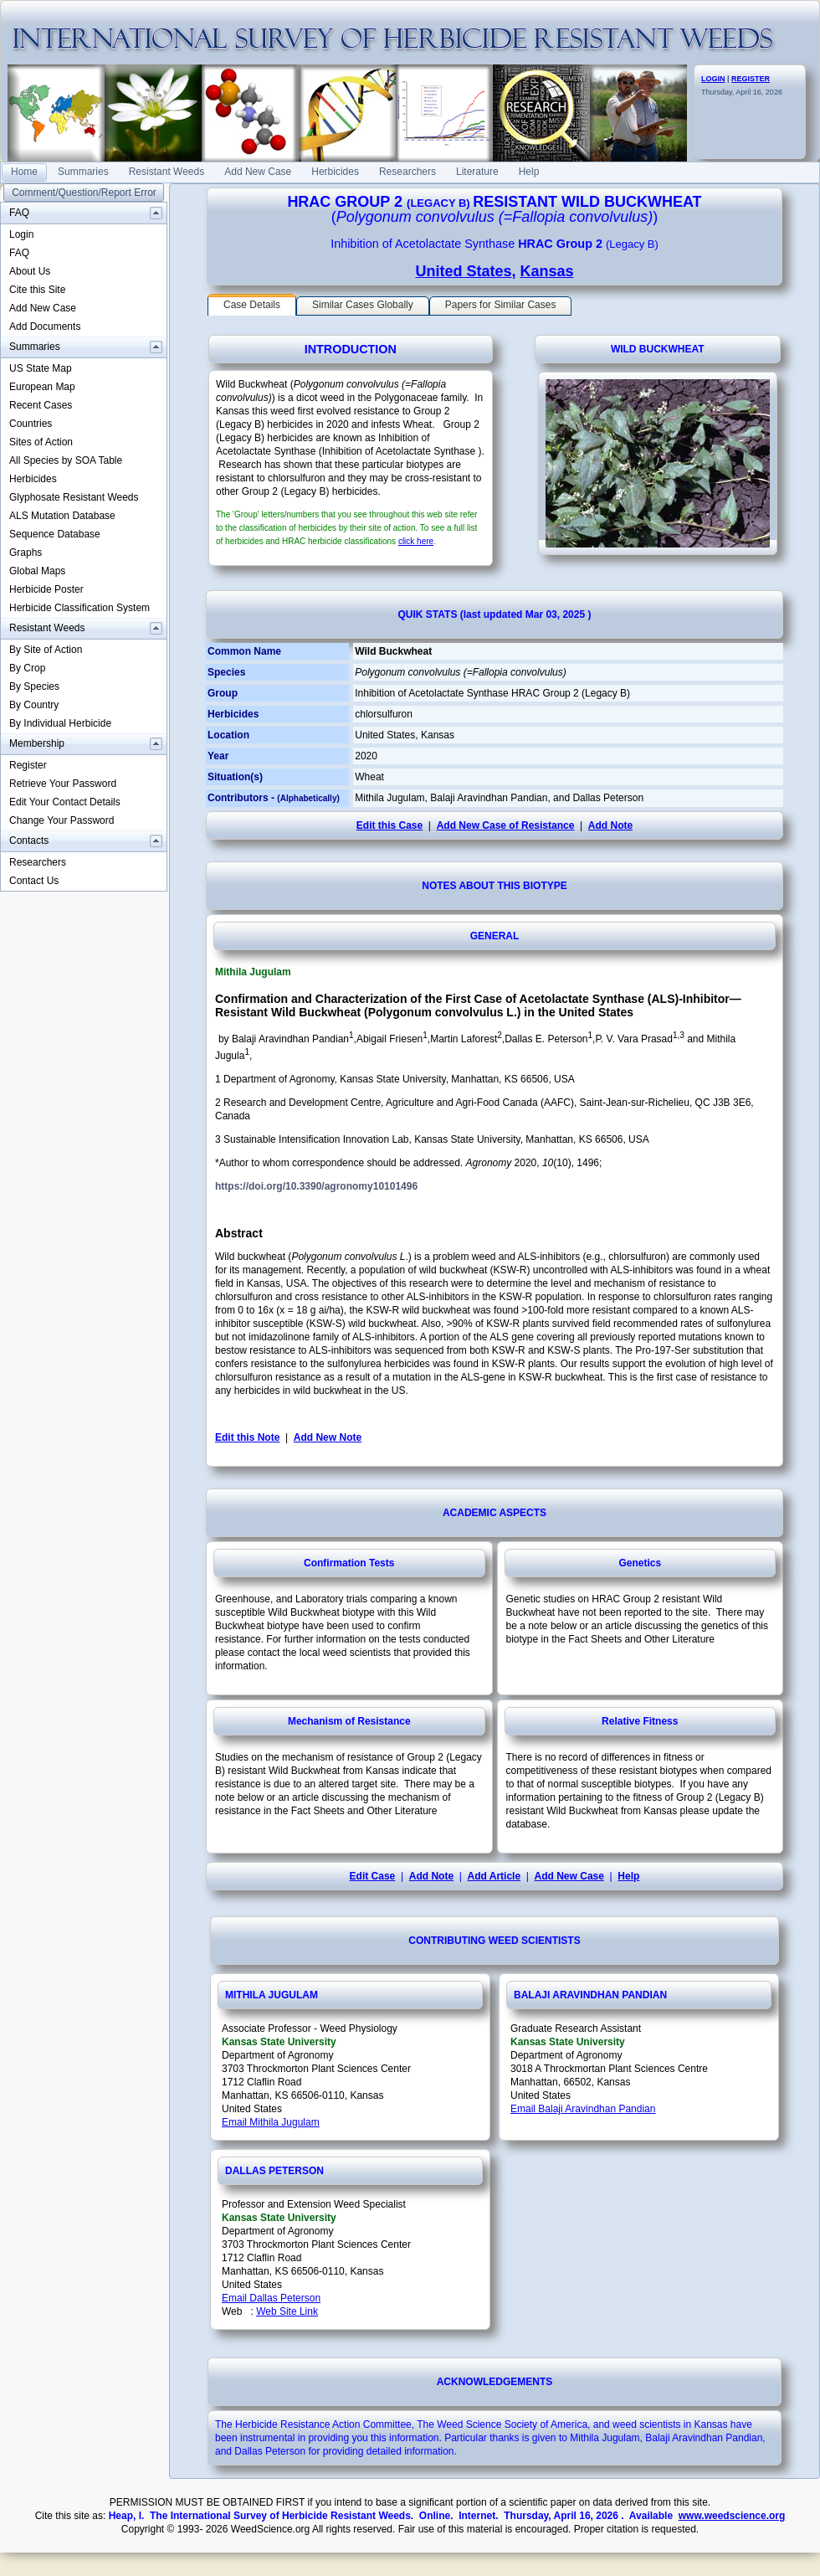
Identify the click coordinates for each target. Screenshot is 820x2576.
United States (463, 271)
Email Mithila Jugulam (271, 2122)
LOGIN (713, 79)
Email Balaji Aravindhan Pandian (582, 2109)
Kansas (547, 271)
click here (415, 541)
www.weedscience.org (732, 2516)
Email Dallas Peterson (271, 2298)
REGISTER (750, 79)
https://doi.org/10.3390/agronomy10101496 (316, 1186)
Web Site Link (287, 2311)
